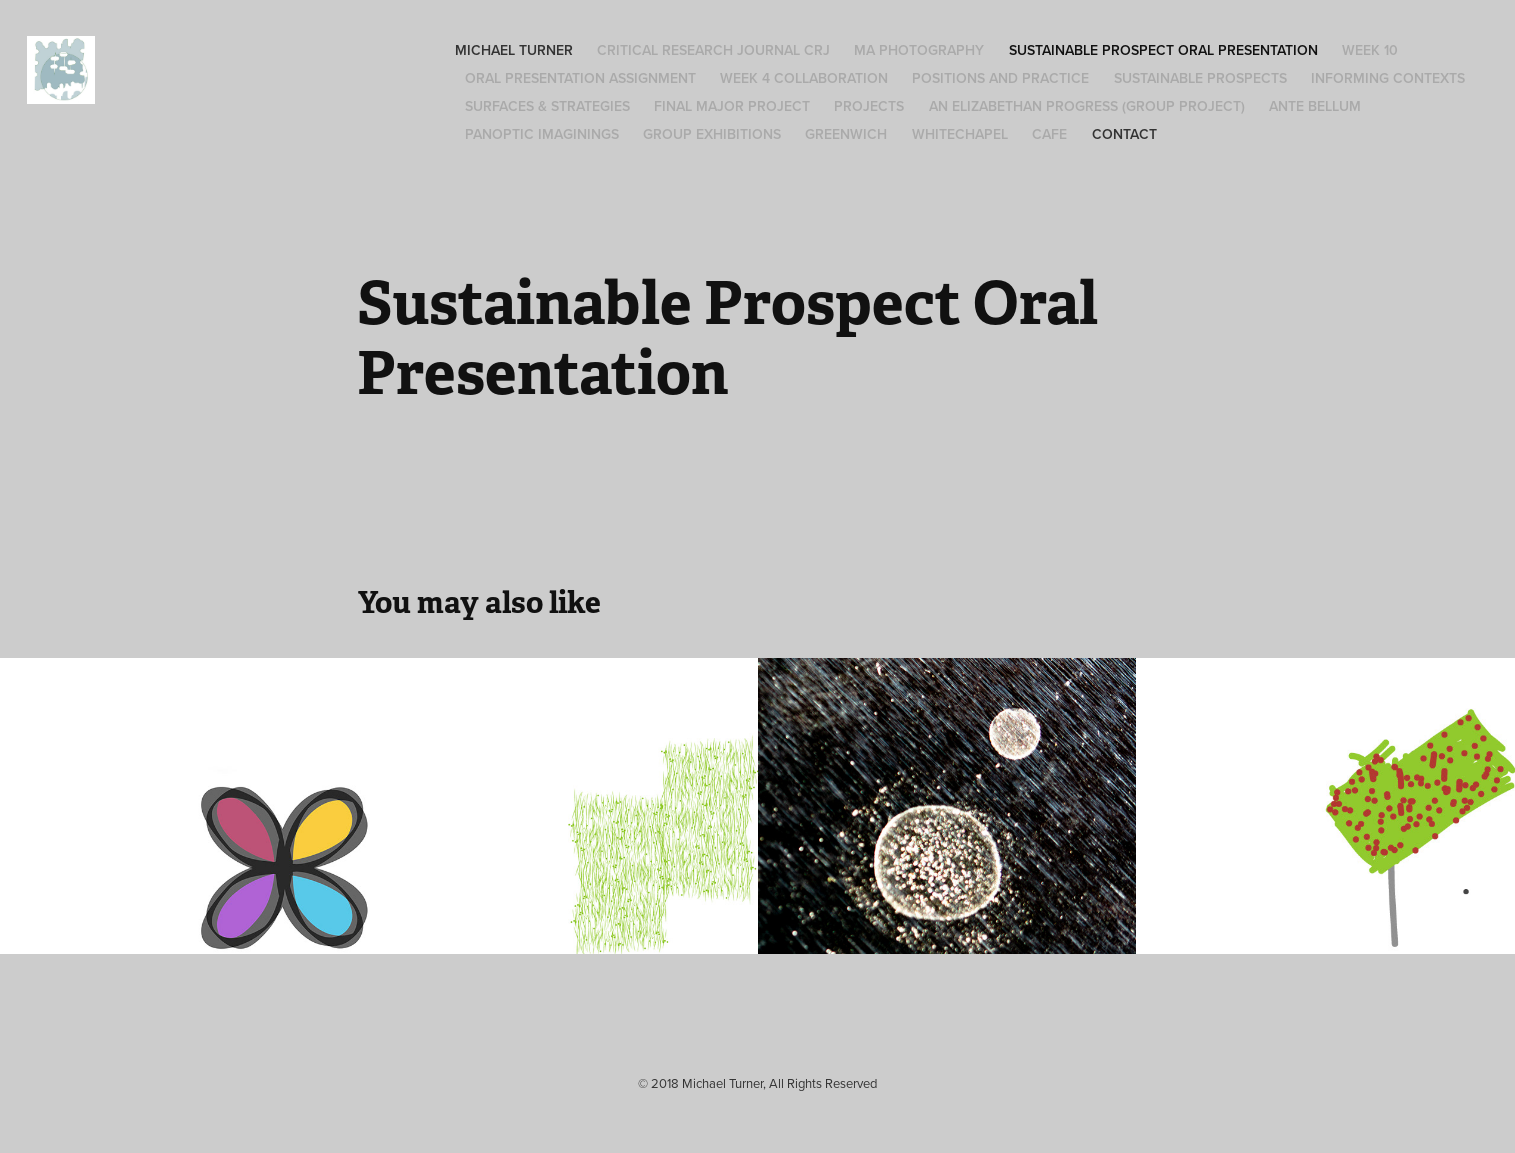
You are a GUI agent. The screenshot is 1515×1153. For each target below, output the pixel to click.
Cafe (1049, 134)
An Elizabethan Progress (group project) (1087, 106)
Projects (869, 106)
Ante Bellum (1315, 106)
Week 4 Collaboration (804, 78)
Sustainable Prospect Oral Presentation (1163, 50)
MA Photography (919, 50)
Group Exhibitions (712, 134)
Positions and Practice (1000, 78)
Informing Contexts (1388, 78)
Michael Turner (514, 50)
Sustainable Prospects (1200, 78)
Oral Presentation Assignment (580, 78)
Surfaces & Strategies (547, 106)
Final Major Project (732, 106)
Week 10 (1370, 50)
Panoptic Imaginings (542, 134)
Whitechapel (960, 134)
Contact (1124, 134)
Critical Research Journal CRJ (713, 50)
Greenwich (846, 134)
